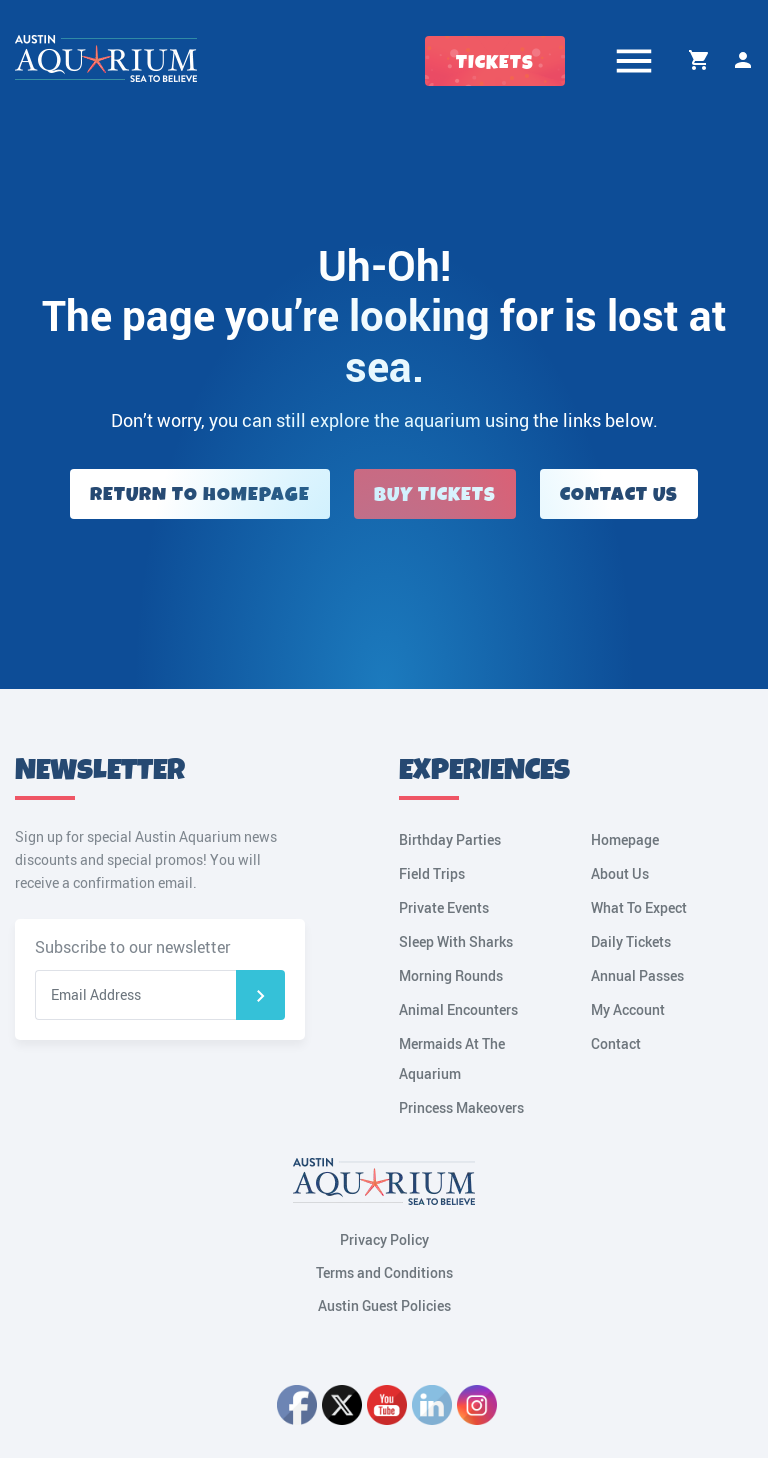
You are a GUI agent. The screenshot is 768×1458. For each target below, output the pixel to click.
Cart (699, 60)
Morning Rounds (451, 975)
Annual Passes (637, 975)
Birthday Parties (450, 839)
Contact (616, 1043)
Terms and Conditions (384, 1272)
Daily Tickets (631, 941)
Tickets (495, 62)
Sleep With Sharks (456, 941)
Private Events (444, 907)
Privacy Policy (384, 1239)
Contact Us (619, 494)
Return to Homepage (200, 494)
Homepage (625, 839)
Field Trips (432, 873)
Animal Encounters (458, 1009)
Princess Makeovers (461, 1107)
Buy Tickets (435, 494)
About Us (620, 873)
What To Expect (639, 907)
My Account (743, 60)
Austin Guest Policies (384, 1305)
